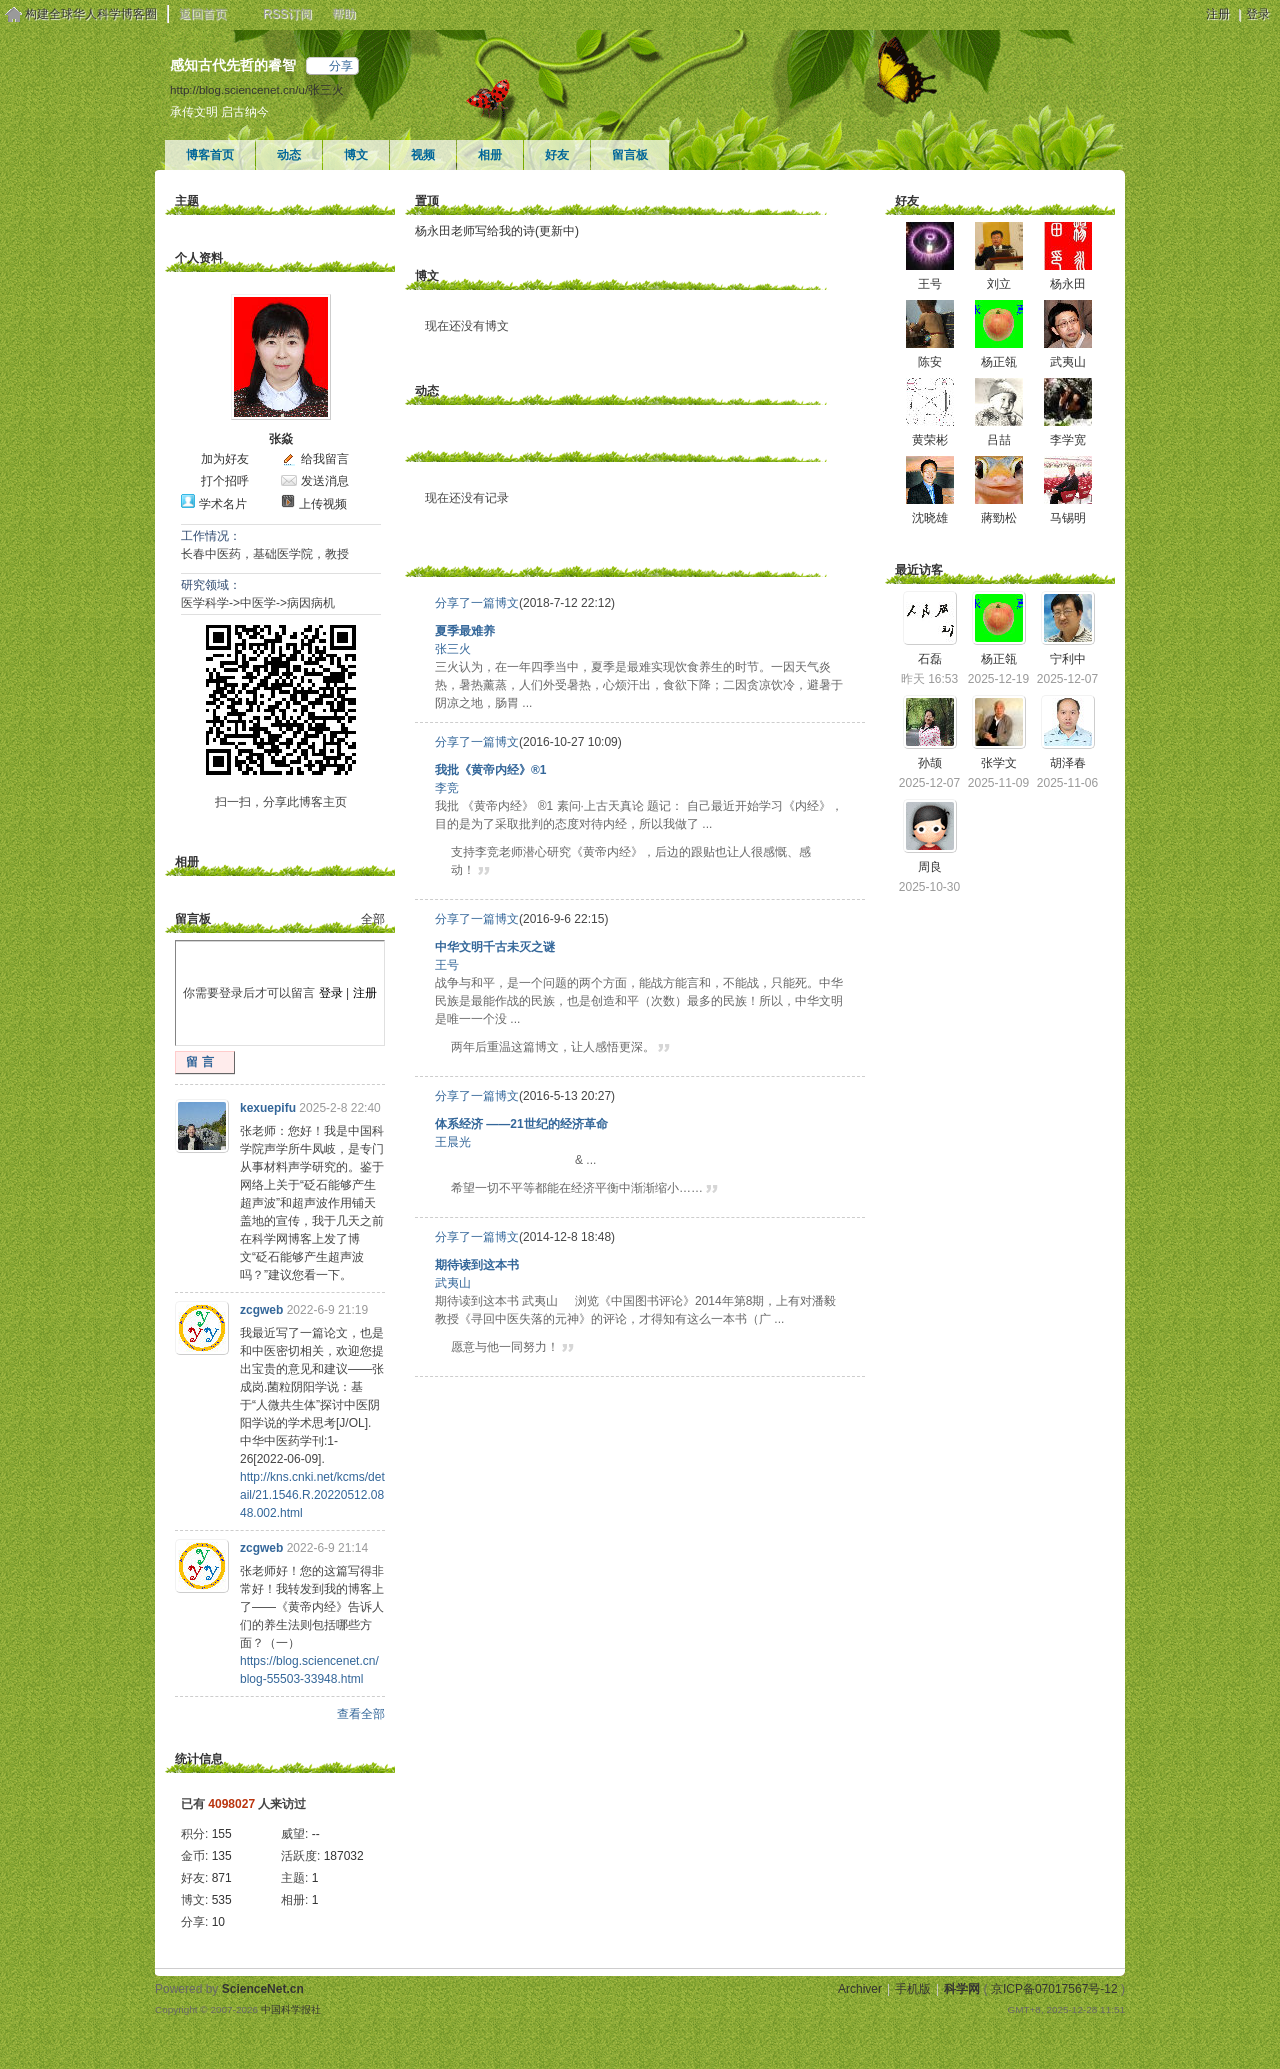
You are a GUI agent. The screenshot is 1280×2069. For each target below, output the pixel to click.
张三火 (453, 649)
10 (218, 1922)
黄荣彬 (930, 440)
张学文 (999, 763)
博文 (356, 155)
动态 (289, 155)
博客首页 (210, 155)
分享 (341, 66)
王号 (447, 965)
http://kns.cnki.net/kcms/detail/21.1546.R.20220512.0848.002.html (312, 1495)
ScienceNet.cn (263, 1989)
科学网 (962, 1989)
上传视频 (323, 504)
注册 (1218, 14)
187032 (344, 1856)
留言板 (630, 155)
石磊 (930, 659)
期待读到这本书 (477, 1265)
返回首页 (203, 14)
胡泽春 (1068, 763)
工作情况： (211, 536)
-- (316, 1834)
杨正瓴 (999, 362)
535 (222, 1900)
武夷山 (453, 1283)
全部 (373, 919)
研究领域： (211, 585)
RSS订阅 (287, 14)
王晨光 (453, 1142)
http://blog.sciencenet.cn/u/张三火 (257, 89)
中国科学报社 (291, 2009)
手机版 (913, 1989)
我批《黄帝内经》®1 (491, 770)
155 (222, 1834)
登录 (1258, 14)
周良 (930, 867)
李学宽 (1068, 440)
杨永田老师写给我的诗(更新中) (497, 231)
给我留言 (325, 459)
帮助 (344, 14)
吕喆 (999, 440)
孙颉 (930, 763)
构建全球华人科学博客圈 (91, 14)
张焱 (281, 439)
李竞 (447, 788)
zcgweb (261, 1310)
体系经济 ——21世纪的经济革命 (521, 1124)
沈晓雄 (930, 518)
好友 (557, 155)
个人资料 (199, 258)
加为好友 (225, 459)
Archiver (860, 1989)
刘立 (999, 284)
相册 (490, 155)
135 (222, 1856)
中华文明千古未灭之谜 (495, 947)
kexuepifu (268, 1108)
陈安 (930, 362)
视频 (423, 155)
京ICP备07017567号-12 (1054, 1989)
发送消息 (325, 481)
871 (222, 1878)
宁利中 (1068, 659)
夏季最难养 (465, 631)
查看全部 (361, 1714)
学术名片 (223, 504)
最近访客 (919, 570)
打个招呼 (225, 481)
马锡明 (1068, 518)
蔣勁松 (999, 518)
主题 (187, 201)
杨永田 (1068, 284)
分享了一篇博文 (477, 603)
